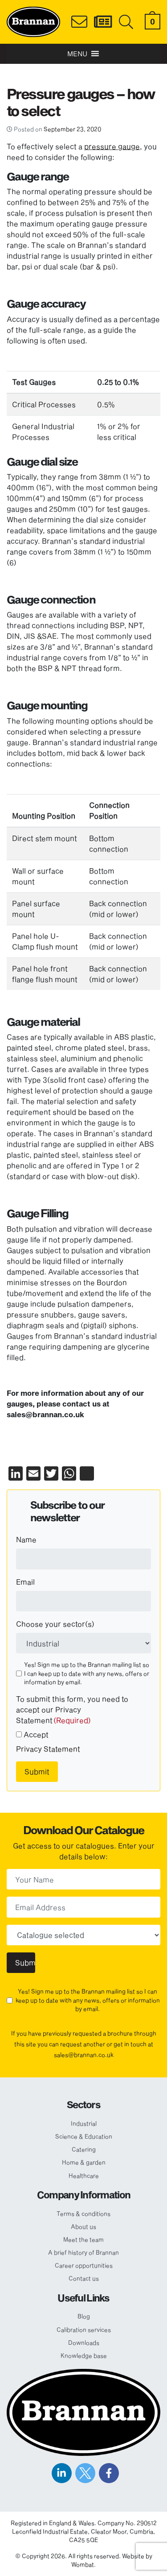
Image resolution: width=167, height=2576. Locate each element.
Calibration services (84, 2329)
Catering (84, 2149)
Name (26, 1539)
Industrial (84, 2123)
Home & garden (84, 2162)
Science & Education (83, 2136)
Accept (36, 1734)
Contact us (84, 2278)
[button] (77, 54)
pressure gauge (112, 146)
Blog (83, 2316)
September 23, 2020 (72, 129)
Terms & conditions (83, 2213)
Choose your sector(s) (55, 1623)
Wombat (82, 2564)
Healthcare (84, 2175)
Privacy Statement (48, 1748)
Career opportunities (84, 2265)
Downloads (83, 2342)
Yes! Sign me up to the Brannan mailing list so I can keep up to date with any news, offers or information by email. (86, 1673)
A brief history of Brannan (83, 2252)
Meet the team (83, 2239)
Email (25, 1581)
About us (83, 2226)
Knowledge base (84, 2355)
